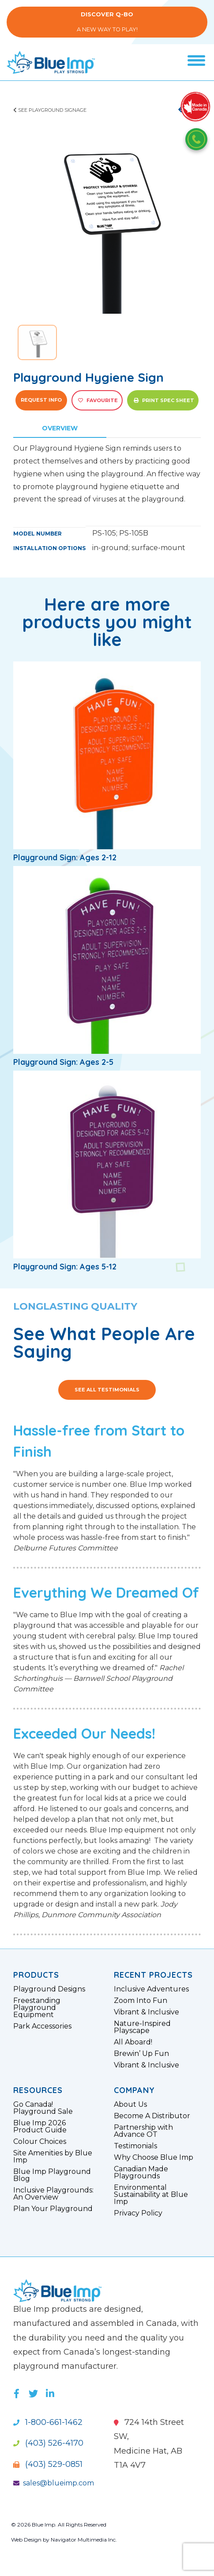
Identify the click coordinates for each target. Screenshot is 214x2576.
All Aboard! (133, 2042)
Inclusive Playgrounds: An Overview (53, 2194)
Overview (60, 428)
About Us (130, 2104)
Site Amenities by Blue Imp (52, 2157)
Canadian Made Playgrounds (141, 2173)
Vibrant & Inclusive (146, 2012)
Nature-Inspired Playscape (142, 2027)
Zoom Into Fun (140, 2000)
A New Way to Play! (107, 22)
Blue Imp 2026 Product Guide (40, 2127)
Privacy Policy (138, 2213)
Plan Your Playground (53, 2208)
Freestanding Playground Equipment (36, 2007)
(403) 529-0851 (48, 2464)
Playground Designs (49, 1989)
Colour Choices (39, 2141)
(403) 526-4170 (48, 2443)
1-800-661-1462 (48, 2422)
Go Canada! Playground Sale (43, 2108)
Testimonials (135, 2146)
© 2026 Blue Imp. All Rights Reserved (58, 2524)
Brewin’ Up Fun (141, 2053)
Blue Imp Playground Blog (52, 2175)
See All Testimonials (107, 1390)
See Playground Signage (49, 110)
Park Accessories (42, 2026)
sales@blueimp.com (53, 2483)
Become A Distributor (152, 2116)
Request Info (41, 400)
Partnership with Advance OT (143, 2131)
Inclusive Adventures (151, 1989)
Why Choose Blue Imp (153, 2157)
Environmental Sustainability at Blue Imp (151, 2194)
